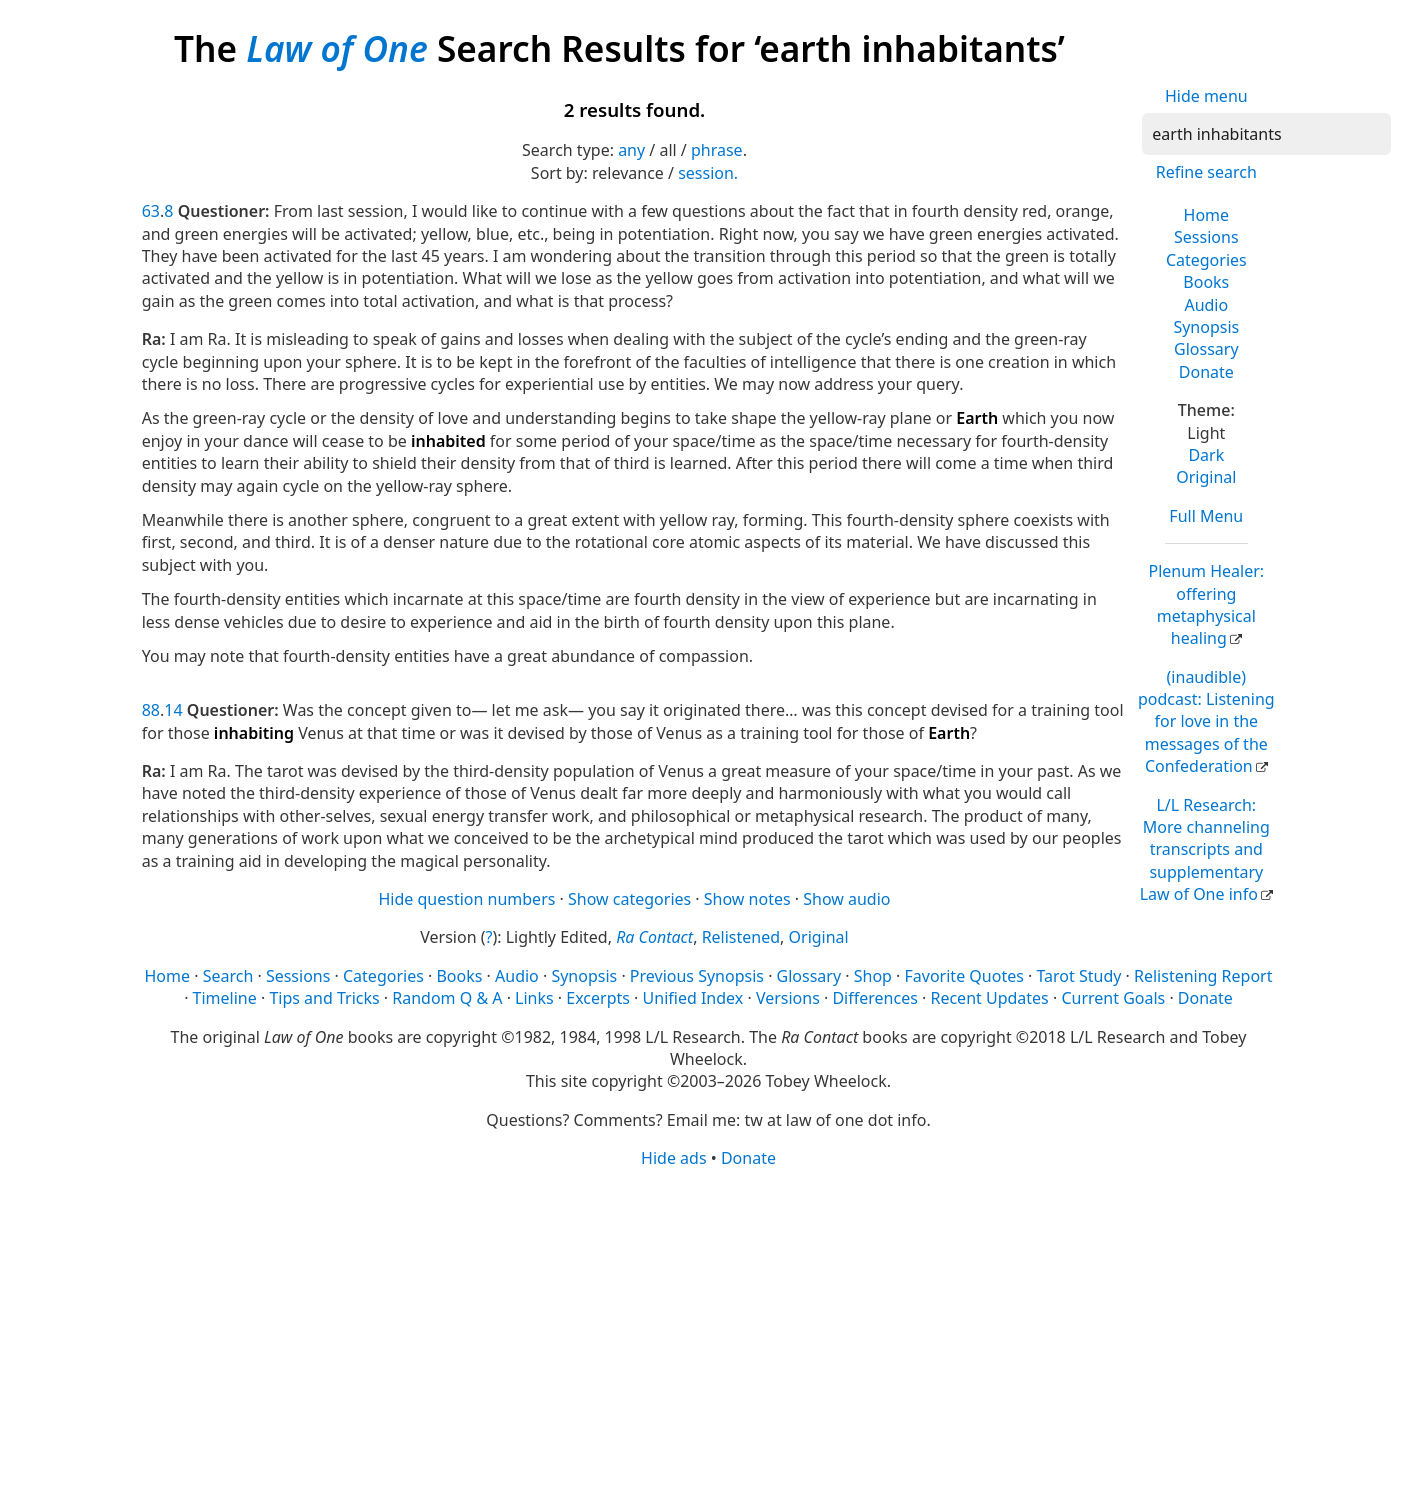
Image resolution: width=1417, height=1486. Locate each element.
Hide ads (674, 1158)
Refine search (1206, 172)
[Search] (1266, 134)
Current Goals (1113, 998)
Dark (1206, 455)
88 (151, 710)
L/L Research (1205, 850)
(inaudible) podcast (1206, 722)
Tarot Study (1078, 976)
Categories (1206, 260)
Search (228, 976)
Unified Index (693, 998)
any (631, 150)
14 (173, 710)
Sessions (1206, 237)
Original (1206, 477)
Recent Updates (989, 998)
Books (1206, 282)
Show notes (747, 899)
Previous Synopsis (697, 976)
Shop (873, 976)
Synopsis (1206, 327)
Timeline (225, 998)
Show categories (629, 899)
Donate (1206, 372)
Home (1207, 215)
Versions (788, 998)
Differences (874, 998)
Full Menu (1206, 516)
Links (534, 998)
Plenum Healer (1206, 604)
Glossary (1206, 349)
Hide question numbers (466, 899)
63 (151, 211)
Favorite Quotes (964, 976)
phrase (717, 150)
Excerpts (598, 998)
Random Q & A (447, 998)
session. (708, 173)
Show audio (846, 899)
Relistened (741, 937)
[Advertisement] (709, 1326)
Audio (1206, 305)
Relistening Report (1203, 976)
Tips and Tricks (324, 998)
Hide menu (1206, 96)
